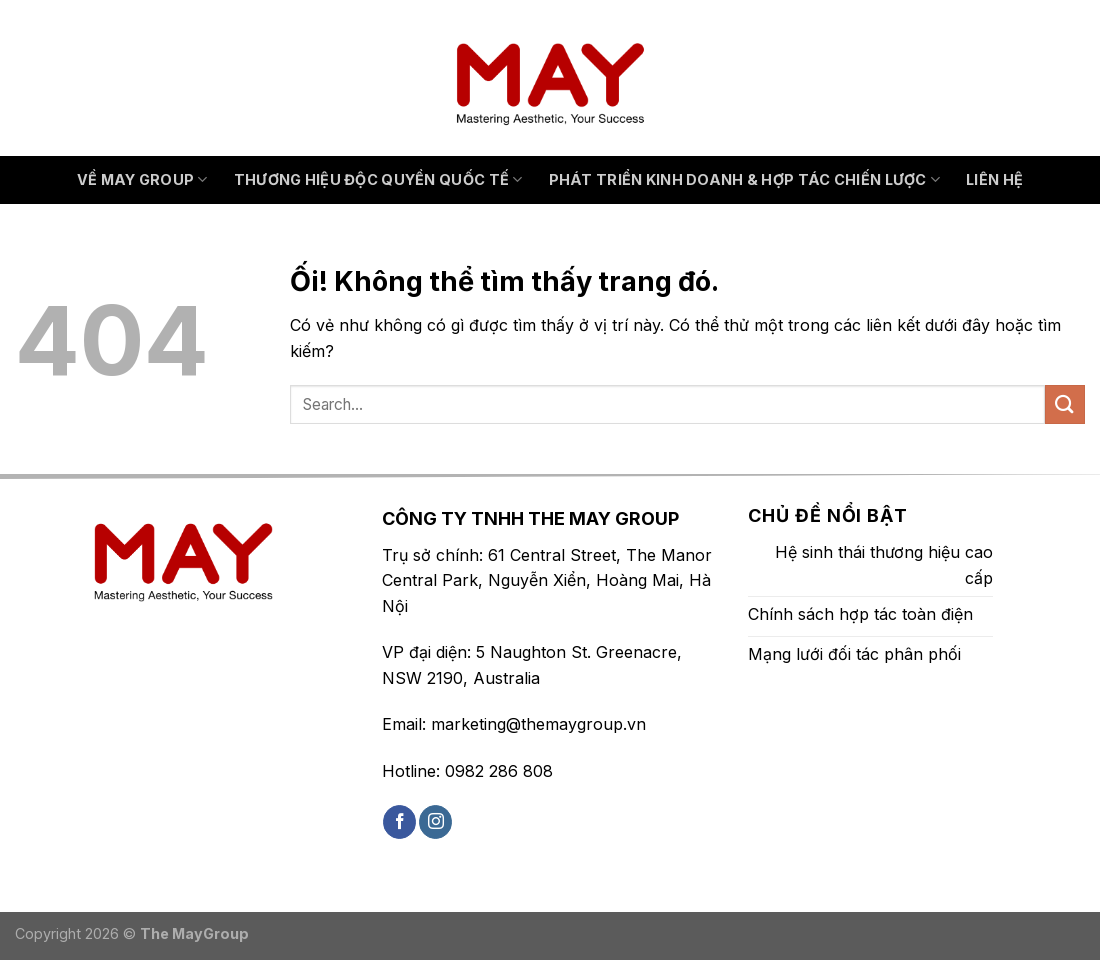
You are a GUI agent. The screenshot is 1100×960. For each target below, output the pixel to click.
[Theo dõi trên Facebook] (399, 822)
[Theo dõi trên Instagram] (435, 822)
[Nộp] (1065, 404)
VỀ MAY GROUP (142, 179)
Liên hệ (994, 179)
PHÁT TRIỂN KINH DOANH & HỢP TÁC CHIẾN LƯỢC (745, 179)
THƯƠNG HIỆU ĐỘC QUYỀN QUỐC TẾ (378, 179)
